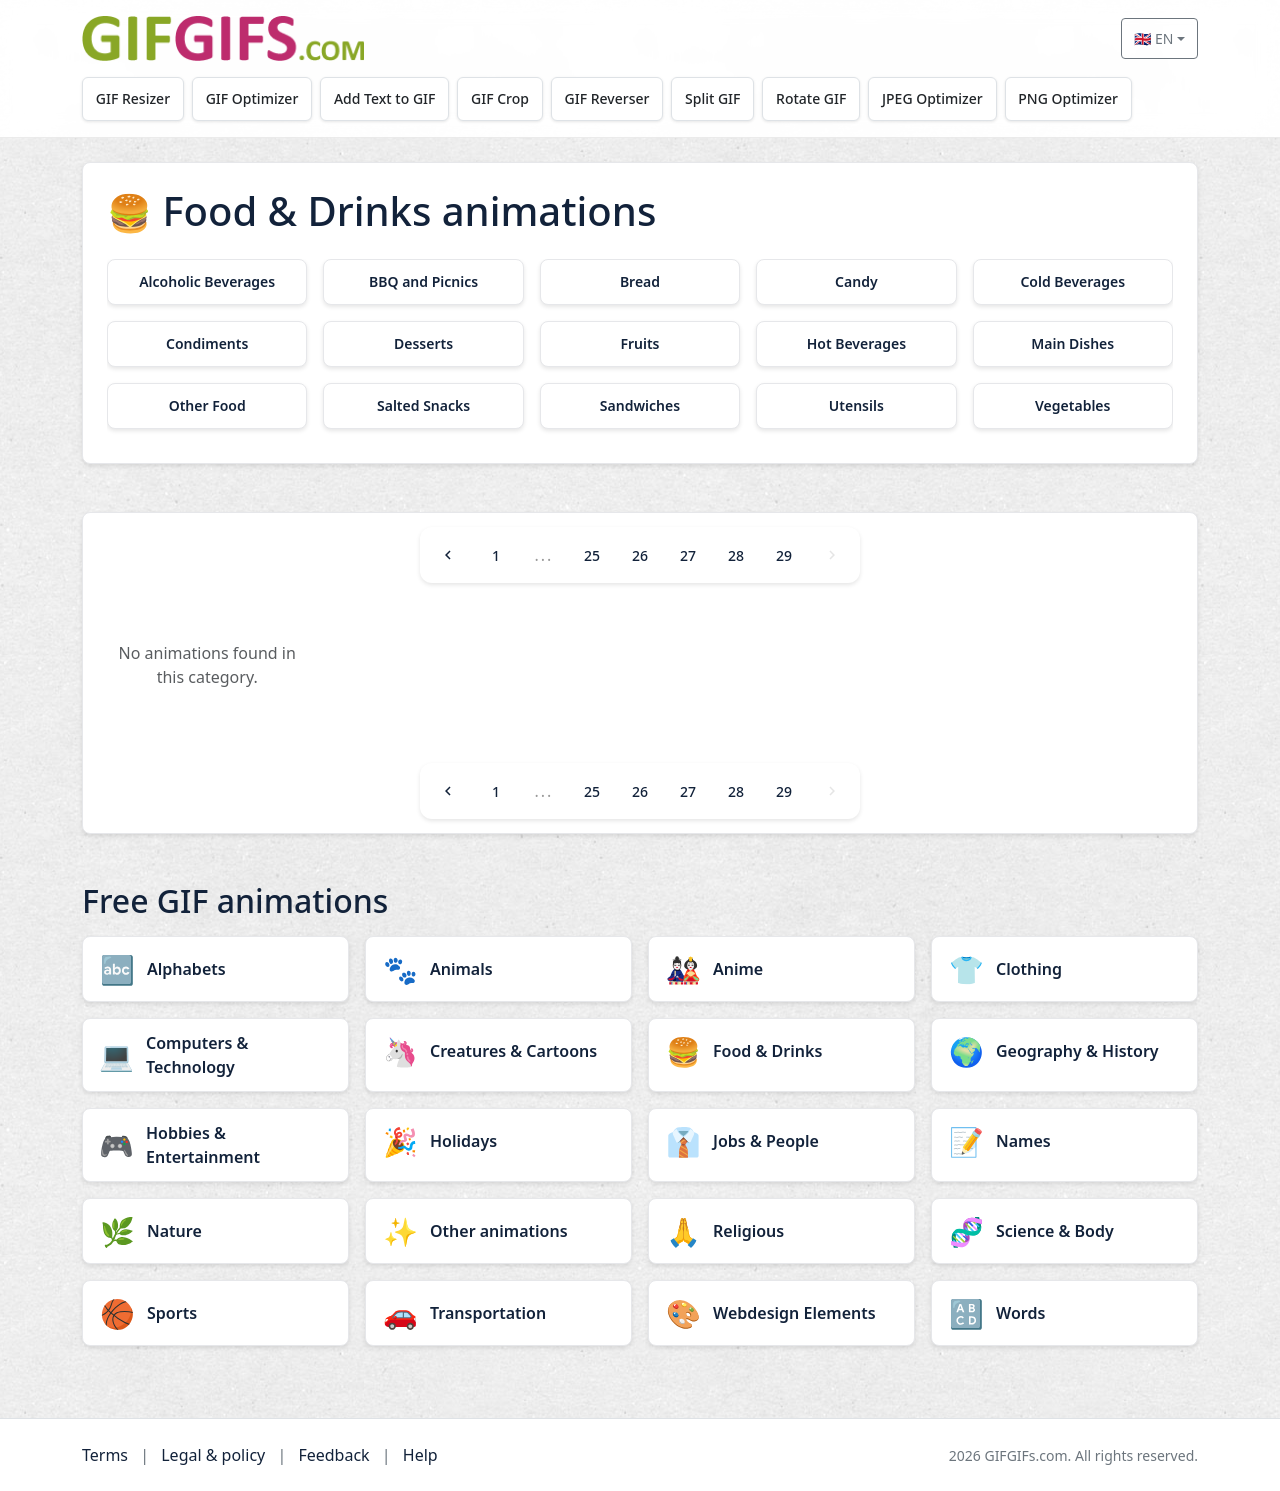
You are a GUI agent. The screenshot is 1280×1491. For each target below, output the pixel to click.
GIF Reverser (607, 98)
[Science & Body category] (1064, 1231)
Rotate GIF (811, 98)
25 (592, 555)
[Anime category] (781, 969)
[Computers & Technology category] (215, 1055)
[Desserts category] (423, 344)
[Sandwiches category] (640, 406)
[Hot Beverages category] (856, 344)
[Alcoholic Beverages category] (207, 282)
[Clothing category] (1064, 969)
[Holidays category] (498, 1141)
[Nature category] (215, 1231)
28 (736, 555)
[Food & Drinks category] (781, 1051)
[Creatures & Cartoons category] (498, 1051)
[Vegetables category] (1073, 406)
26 (640, 555)
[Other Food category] (207, 406)
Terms (105, 1455)
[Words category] (1064, 1313)
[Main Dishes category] (1073, 344)
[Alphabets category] (215, 969)
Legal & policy (213, 1455)
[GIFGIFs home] (223, 38)
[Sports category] (215, 1313)
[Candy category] (856, 282)
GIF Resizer (133, 98)
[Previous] (448, 555)
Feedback (333, 1455)
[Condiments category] (207, 344)
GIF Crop (500, 98)
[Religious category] (781, 1231)
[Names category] (1064, 1141)
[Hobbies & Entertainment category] (215, 1145)
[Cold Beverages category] (1073, 282)
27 (688, 555)
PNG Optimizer (1068, 98)
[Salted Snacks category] (423, 406)
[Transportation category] (498, 1313)
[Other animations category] (498, 1231)
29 (784, 555)
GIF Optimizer (252, 98)
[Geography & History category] (1064, 1051)
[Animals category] (498, 969)
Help (420, 1455)
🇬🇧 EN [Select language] (1153, 38)
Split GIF (712, 98)
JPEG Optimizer (932, 98)
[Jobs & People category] (781, 1141)
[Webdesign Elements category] (781, 1313)
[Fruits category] (640, 344)
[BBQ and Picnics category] (423, 282)
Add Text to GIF (385, 98)
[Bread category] (640, 282)
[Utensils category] (856, 406)
